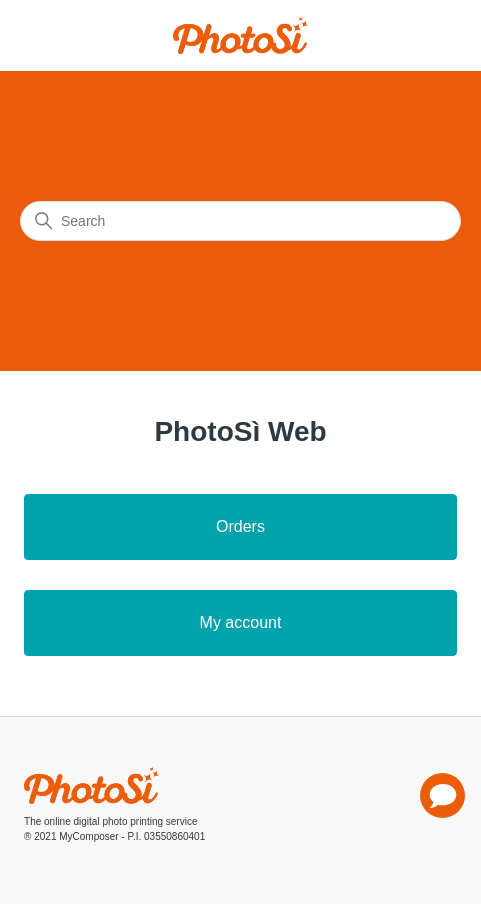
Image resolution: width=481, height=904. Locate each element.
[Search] (240, 221)
